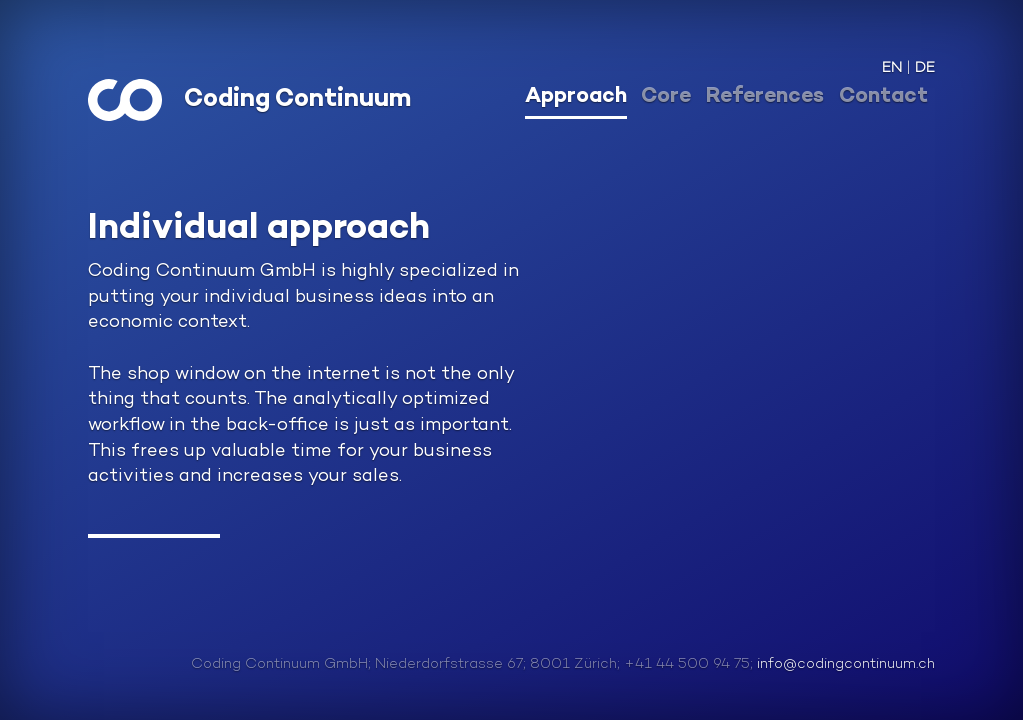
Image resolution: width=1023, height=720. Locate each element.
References (765, 97)
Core (666, 97)
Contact (883, 97)
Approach (576, 97)
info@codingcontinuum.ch (846, 664)
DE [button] (925, 68)
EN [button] (892, 68)
